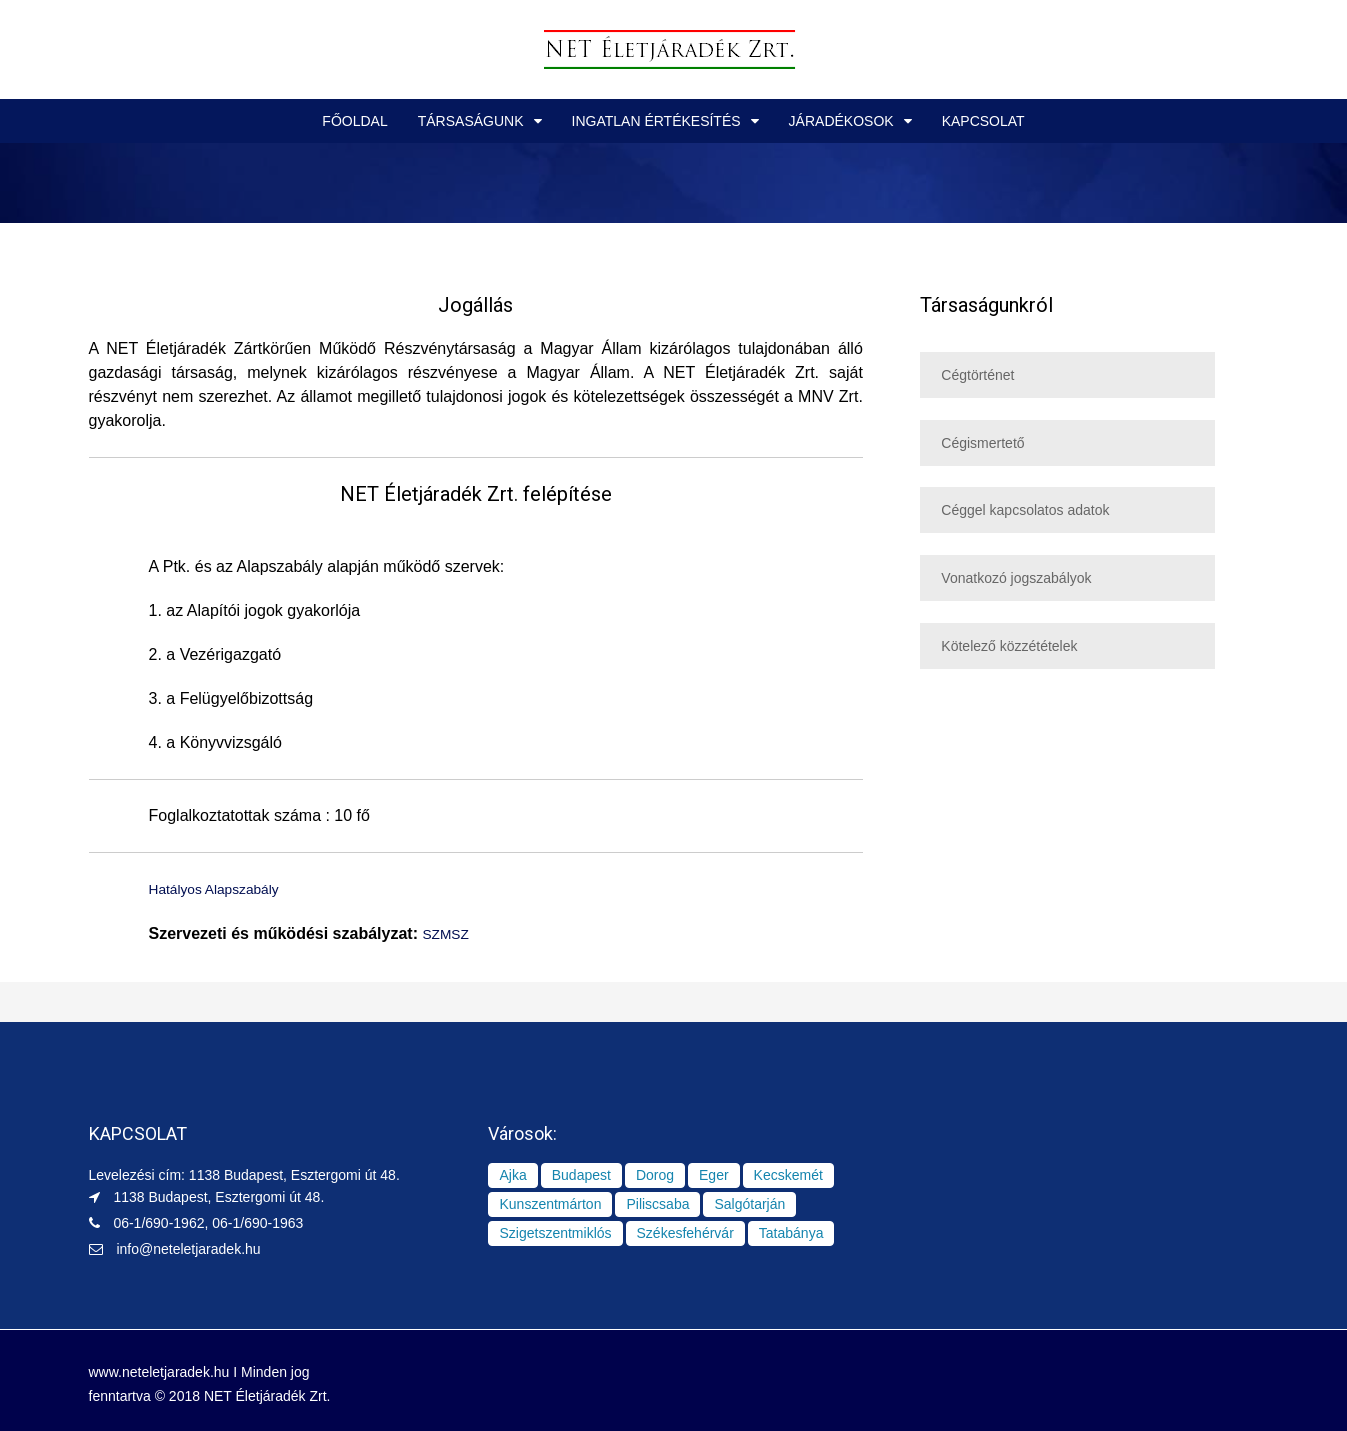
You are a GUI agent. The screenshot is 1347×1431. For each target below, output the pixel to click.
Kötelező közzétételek (1009, 646)
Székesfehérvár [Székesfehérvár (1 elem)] (685, 1231)
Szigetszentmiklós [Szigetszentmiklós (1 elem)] (555, 1231)
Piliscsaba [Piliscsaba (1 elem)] (657, 1202)
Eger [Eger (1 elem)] (714, 1173)
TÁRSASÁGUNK (471, 121)
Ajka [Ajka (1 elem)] (512, 1173)
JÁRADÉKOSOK (841, 121)
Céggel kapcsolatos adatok (1025, 510)
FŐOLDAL (354, 121)
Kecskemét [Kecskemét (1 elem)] (788, 1173)
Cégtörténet (977, 375)
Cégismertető (982, 443)
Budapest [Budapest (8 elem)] (581, 1173)
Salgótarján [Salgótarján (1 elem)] (749, 1202)
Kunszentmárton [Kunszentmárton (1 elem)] (550, 1202)
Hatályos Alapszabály (225, 888)
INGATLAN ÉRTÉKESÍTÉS (656, 121)
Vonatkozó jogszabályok (1016, 578)
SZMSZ (449, 932)
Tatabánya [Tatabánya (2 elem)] (791, 1231)
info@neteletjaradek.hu (188, 1247)
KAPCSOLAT (983, 121)
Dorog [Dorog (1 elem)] (655, 1173)
